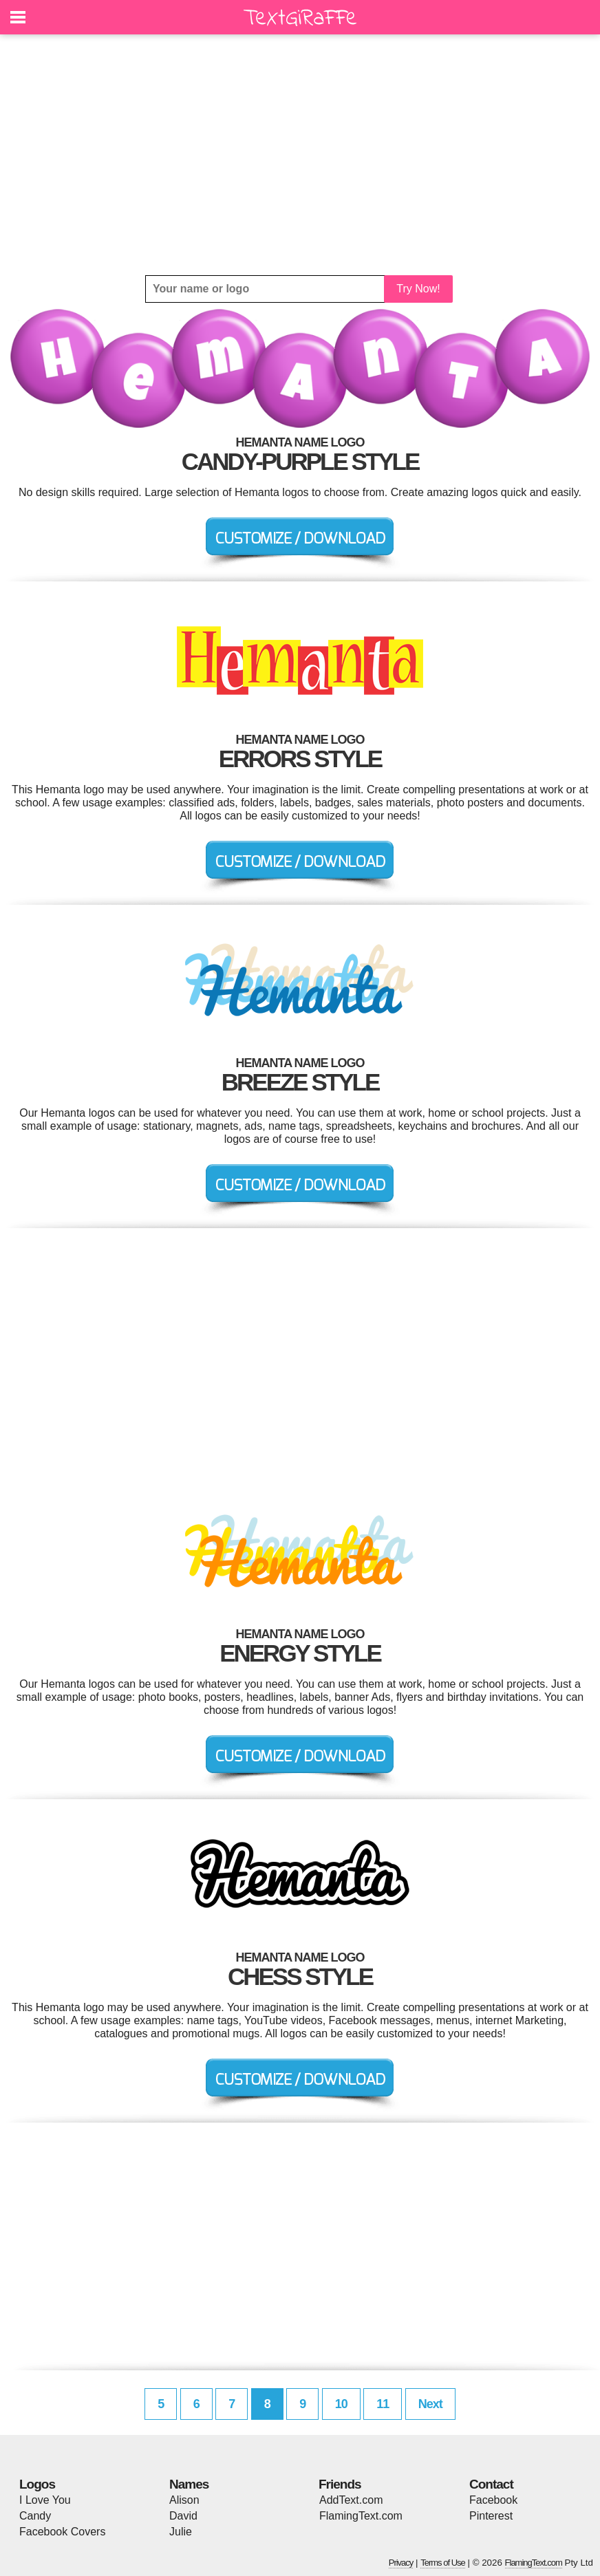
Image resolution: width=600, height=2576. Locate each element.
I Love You (45, 2500)
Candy (35, 2516)
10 (341, 2404)
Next (430, 2404)
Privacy (401, 2562)
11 (382, 2404)
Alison (184, 2500)
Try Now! (418, 288)
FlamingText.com (361, 2516)
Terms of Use (442, 2562)
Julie (180, 2531)
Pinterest (491, 2516)
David (183, 2516)
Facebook (493, 2500)
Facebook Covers (62, 2531)
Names (188, 2484)
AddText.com (351, 2500)
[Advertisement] (300, 154)
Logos (37, 2484)
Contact (491, 2484)
